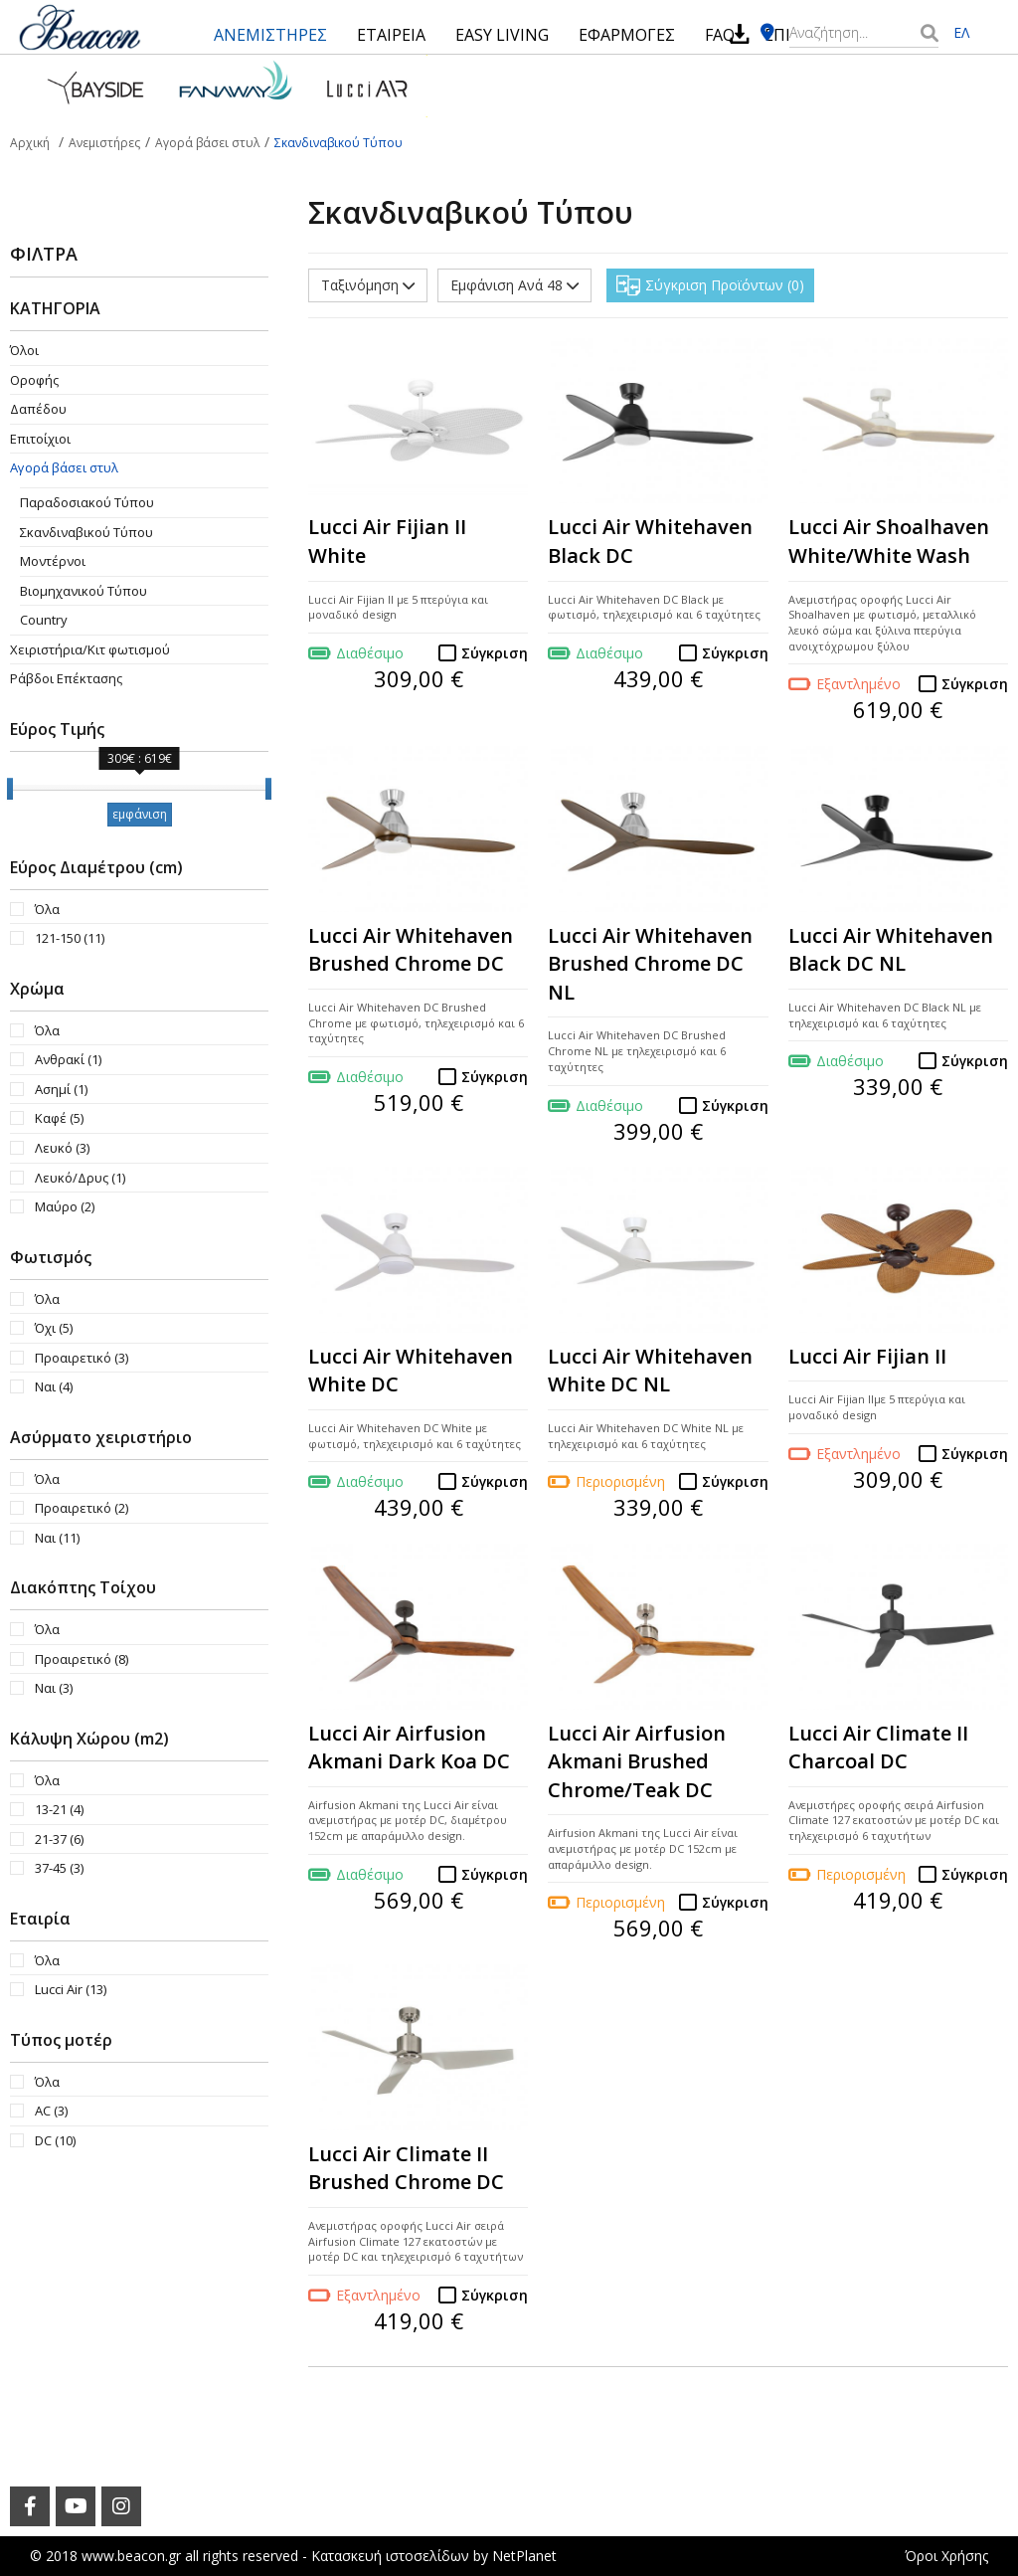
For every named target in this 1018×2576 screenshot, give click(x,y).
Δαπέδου (38, 409)
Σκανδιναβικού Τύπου (86, 532)
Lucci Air (70, 1989)
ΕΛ (961, 32)
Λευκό (62, 1148)
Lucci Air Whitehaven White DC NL (650, 1370)
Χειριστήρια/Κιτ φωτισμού (90, 649)
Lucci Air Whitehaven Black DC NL (890, 950)
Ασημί (61, 1089)
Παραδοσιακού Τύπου (87, 502)
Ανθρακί (68, 1059)
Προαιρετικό (81, 1358)
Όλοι (24, 350)
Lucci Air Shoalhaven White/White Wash (888, 541)
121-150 (69, 938)
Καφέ (59, 1118)
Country (44, 620)
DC (55, 2140)
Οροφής (34, 380)
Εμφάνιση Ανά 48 (514, 285)
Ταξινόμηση (368, 285)
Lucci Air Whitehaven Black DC (650, 541)
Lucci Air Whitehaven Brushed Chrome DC (410, 950)
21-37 (59, 1839)
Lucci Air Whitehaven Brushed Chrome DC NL (650, 964)
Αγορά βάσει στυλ (64, 467)
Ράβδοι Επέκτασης (66, 678)
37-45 (59, 1868)
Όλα (47, 909)
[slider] (10, 789)
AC (51, 2110)
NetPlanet (524, 2555)
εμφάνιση (139, 814)
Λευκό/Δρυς (80, 1178)
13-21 (59, 1809)
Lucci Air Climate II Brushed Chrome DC (406, 2168)
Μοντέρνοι (52, 561)
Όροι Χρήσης (946, 2555)
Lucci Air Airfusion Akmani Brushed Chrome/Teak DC (637, 1761)
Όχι (54, 1328)
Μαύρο (64, 1206)
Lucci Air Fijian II (867, 1356)
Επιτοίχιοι (40, 439)
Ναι (54, 1386)
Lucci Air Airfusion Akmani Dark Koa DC (409, 1747)
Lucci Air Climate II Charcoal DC (878, 1747)
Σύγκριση (494, 653)
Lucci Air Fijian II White (387, 541)
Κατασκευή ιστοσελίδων (390, 2555)
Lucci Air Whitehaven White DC (410, 1370)
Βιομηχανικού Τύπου (83, 591)
